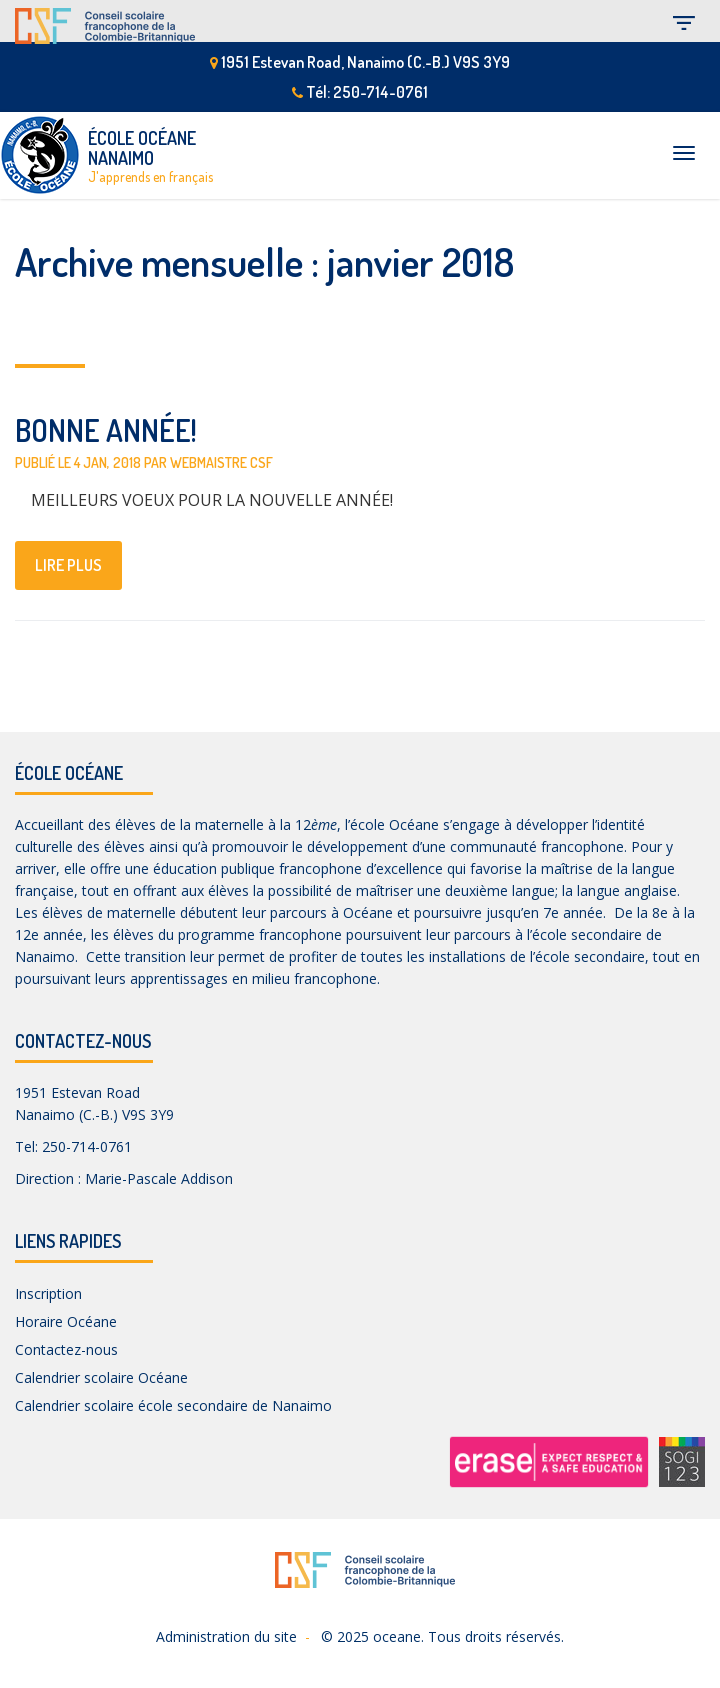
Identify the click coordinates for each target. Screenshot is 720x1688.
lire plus (68, 565)
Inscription (48, 1293)
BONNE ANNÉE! (106, 430)
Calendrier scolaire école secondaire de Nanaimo (173, 1405)
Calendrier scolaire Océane (101, 1377)
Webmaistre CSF (221, 462)
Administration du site (226, 1636)
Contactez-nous (66, 1349)
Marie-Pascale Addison (159, 1178)
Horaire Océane (66, 1321)
